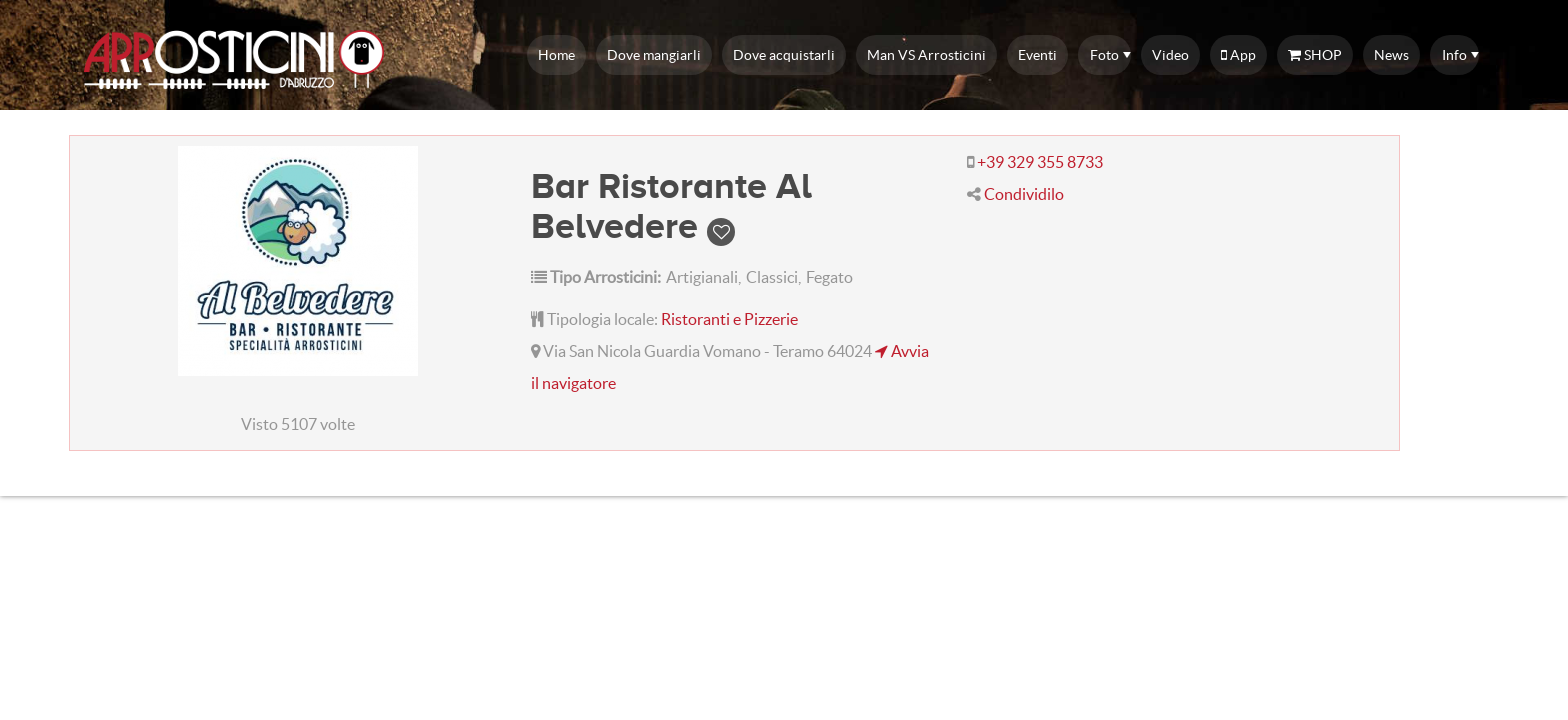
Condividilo (1024, 194)
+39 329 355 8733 (1040, 162)
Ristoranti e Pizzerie (729, 319)
